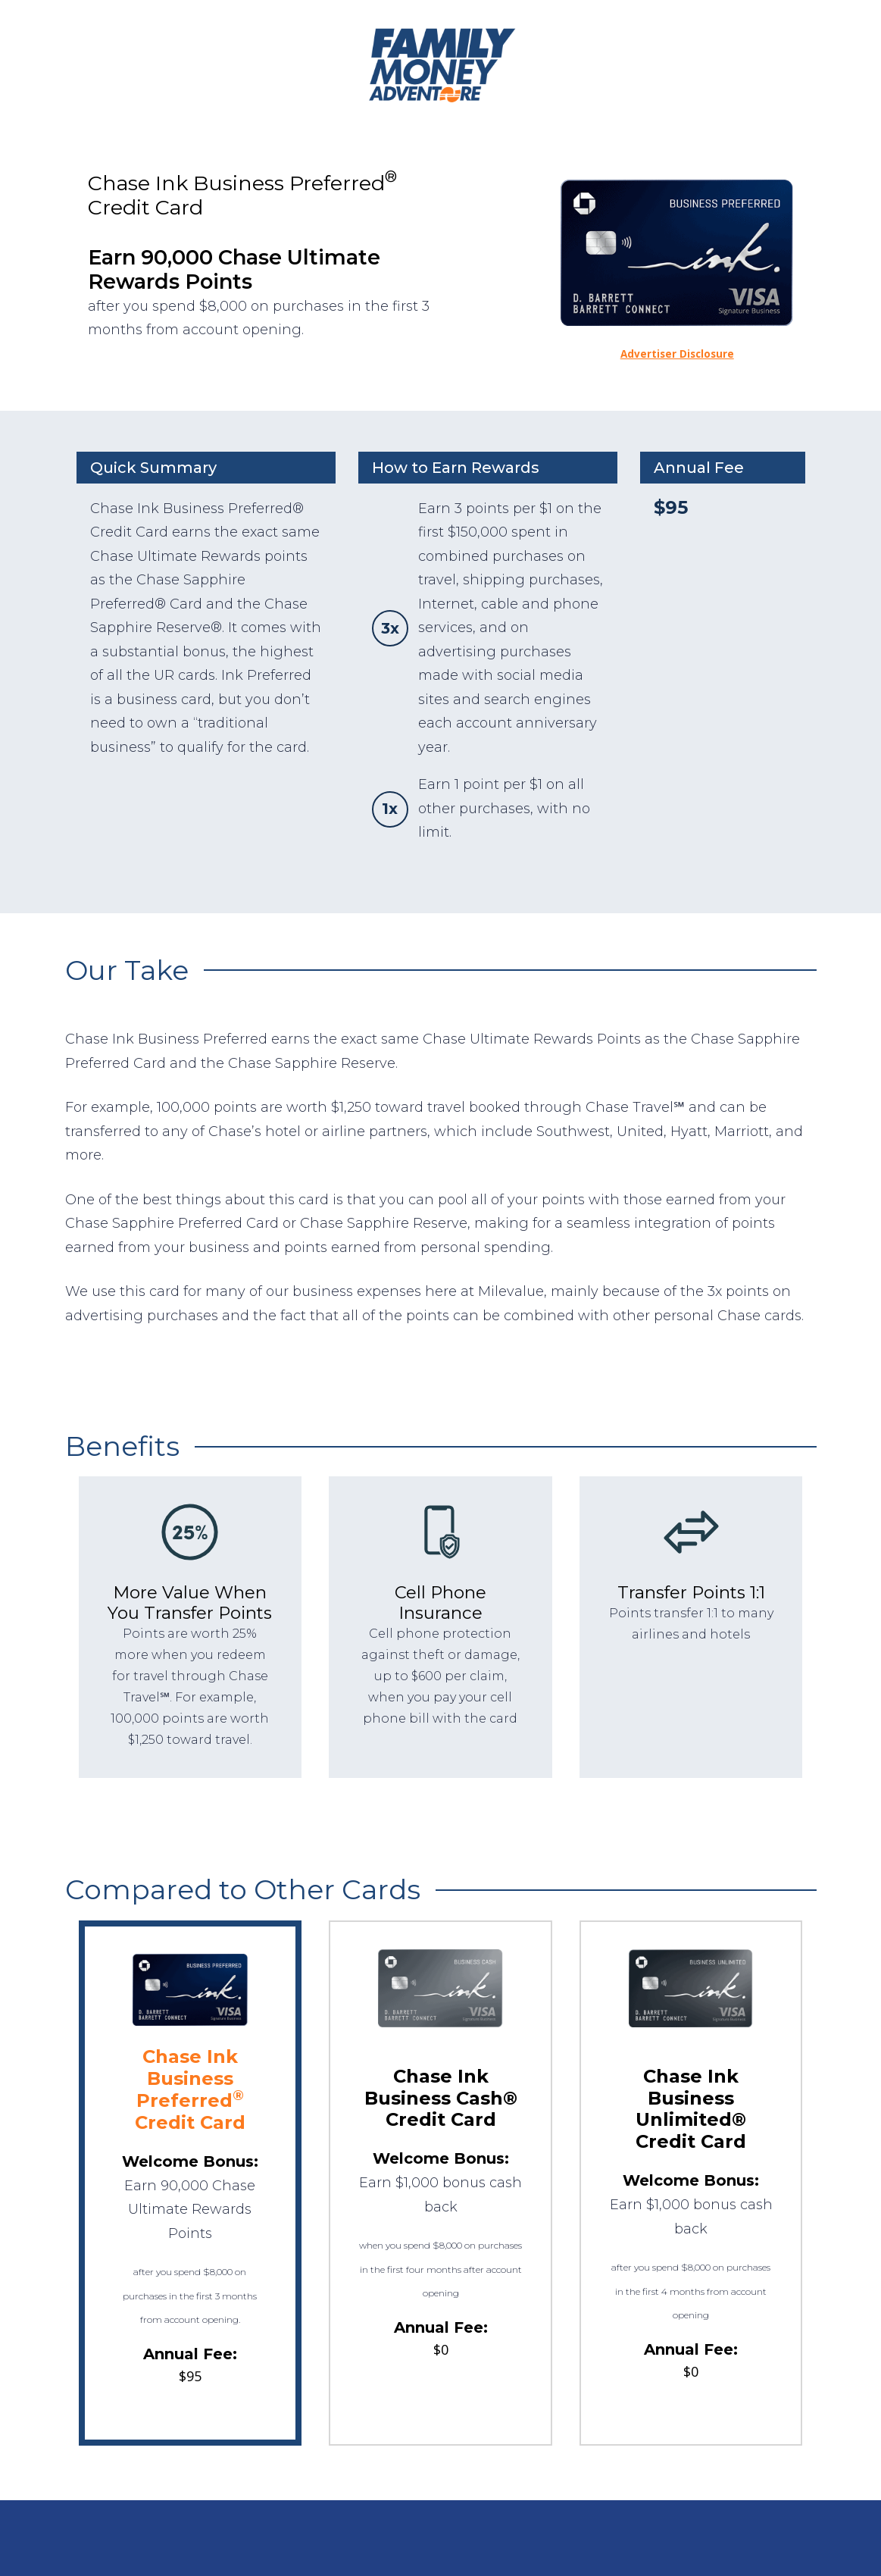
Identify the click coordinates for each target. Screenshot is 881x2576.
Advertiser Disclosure (677, 354)
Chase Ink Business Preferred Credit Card (190, 2089)
